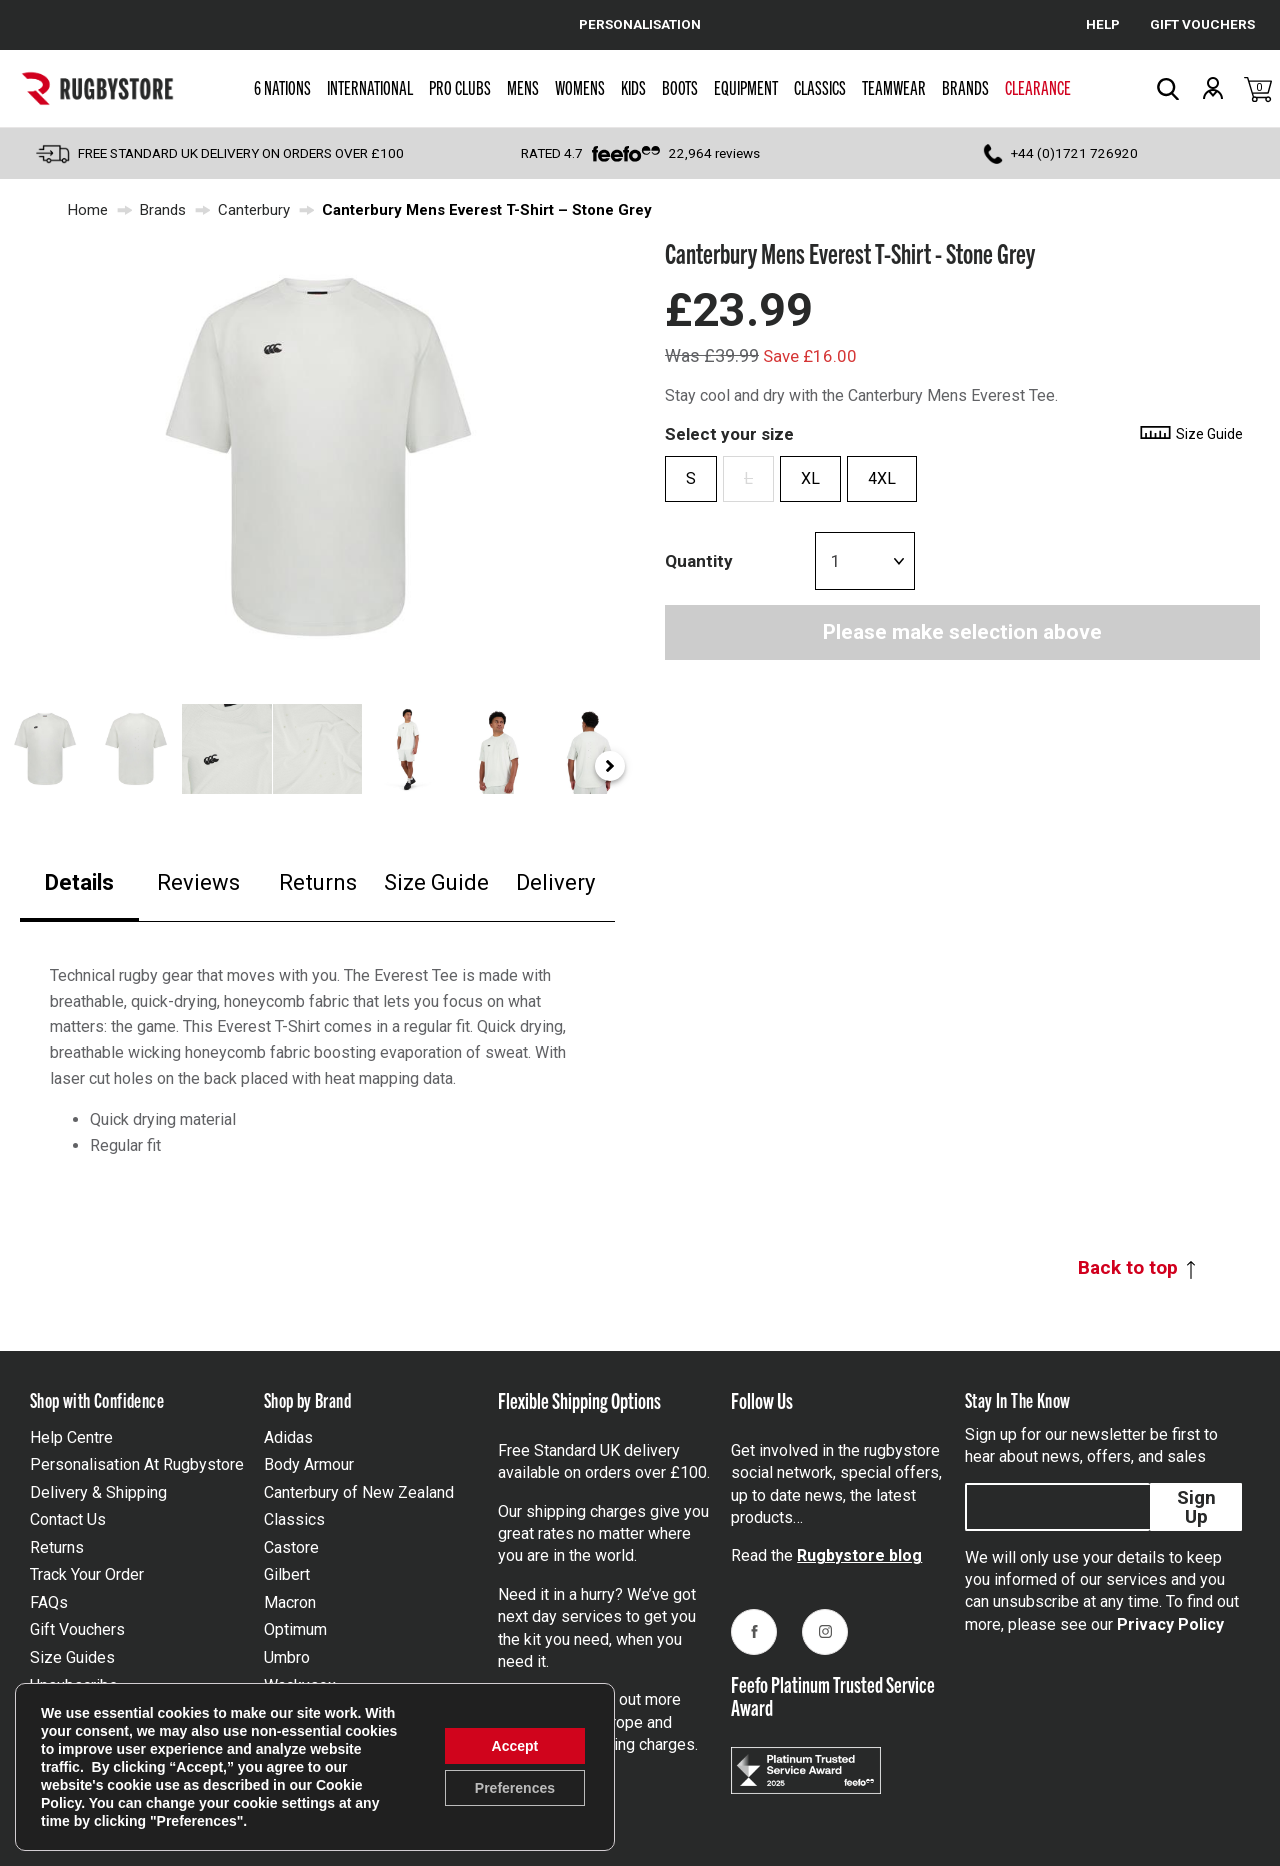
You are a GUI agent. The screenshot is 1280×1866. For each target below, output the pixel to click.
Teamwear (894, 87)
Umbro (287, 1657)
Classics (820, 87)
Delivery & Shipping (98, 1492)
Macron (290, 1602)
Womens (580, 87)
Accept (515, 1746)
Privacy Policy (1170, 1624)
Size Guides (72, 1657)
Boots (680, 87)
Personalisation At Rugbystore (137, 1464)
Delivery (555, 882)
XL (810, 478)
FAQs (49, 1602)
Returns (318, 882)
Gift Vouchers (77, 1629)
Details (79, 882)
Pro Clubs (460, 87)
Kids (633, 87)
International (370, 87)
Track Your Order (87, 1574)
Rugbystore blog (859, 1555)
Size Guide (436, 882)
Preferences (515, 1788)
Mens (523, 87)
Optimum (295, 1629)
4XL (882, 478)
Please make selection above (962, 632)
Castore (291, 1547)
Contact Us (68, 1519)
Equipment (746, 87)
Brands (965, 87)
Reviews (198, 882)
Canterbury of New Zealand (359, 1492)
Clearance (1038, 87)
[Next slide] (610, 766)
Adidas (288, 1437)
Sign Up (1196, 1507)
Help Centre (71, 1437)
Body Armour (309, 1464)
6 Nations (282, 87)
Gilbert (287, 1574)
